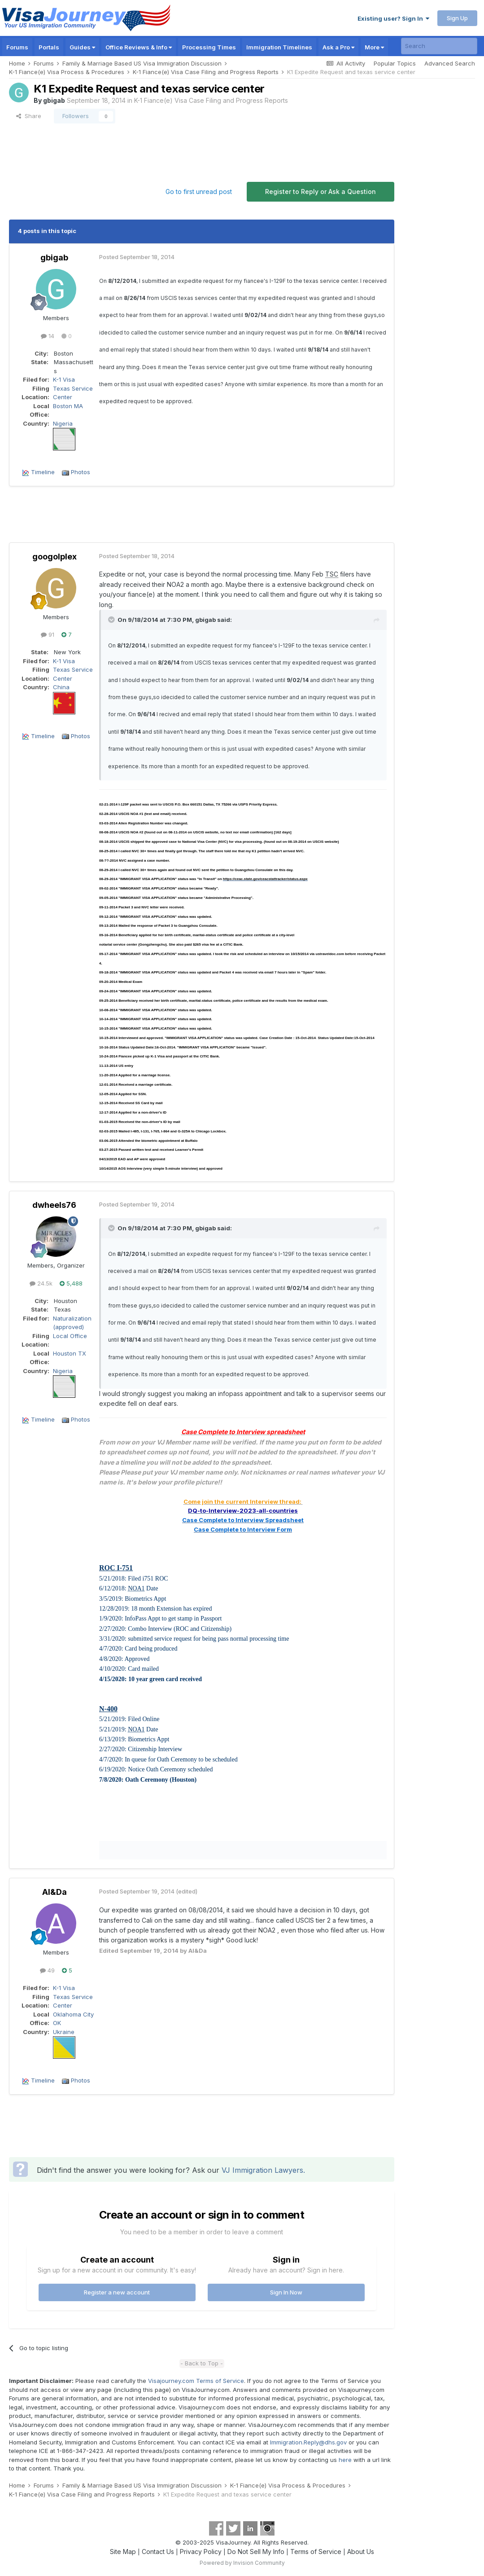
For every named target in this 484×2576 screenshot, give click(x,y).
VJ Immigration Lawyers (262, 2170)
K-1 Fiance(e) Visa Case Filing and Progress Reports (211, 100)
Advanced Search (449, 63)
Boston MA (68, 406)
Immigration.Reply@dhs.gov (308, 2442)
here (345, 2459)
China (61, 687)
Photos (80, 472)
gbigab (54, 100)
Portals (49, 47)
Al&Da (54, 1892)
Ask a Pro (338, 47)
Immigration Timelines (279, 47)
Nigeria (63, 423)
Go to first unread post (199, 191)
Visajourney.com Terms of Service (196, 2380)
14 (47, 335)
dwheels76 (54, 1205)
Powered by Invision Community (242, 2562)
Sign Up (457, 18)
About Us (360, 2551)
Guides (82, 47)
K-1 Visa (64, 379)
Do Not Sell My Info (255, 2551)
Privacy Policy (201, 2551)
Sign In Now (286, 2292)
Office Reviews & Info (138, 47)
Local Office (70, 1335)
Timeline (43, 472)
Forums (17, 47)
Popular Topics (395, 63)
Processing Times (209, 47)
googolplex (54, 556)
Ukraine (63, 2031)
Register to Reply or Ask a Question (320, 191)
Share (28, 115)
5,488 (71, 1283)
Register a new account (117, 2292)
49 (47, 1970)
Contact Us (158, 2551)
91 (47, 634)
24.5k (41, 1283)
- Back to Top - (201, 2363)
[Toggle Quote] (112, 619)
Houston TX (69, 1353)
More (374, 47)
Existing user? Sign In (393, 18)
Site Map (123, 2551)
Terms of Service (315, 2551)
